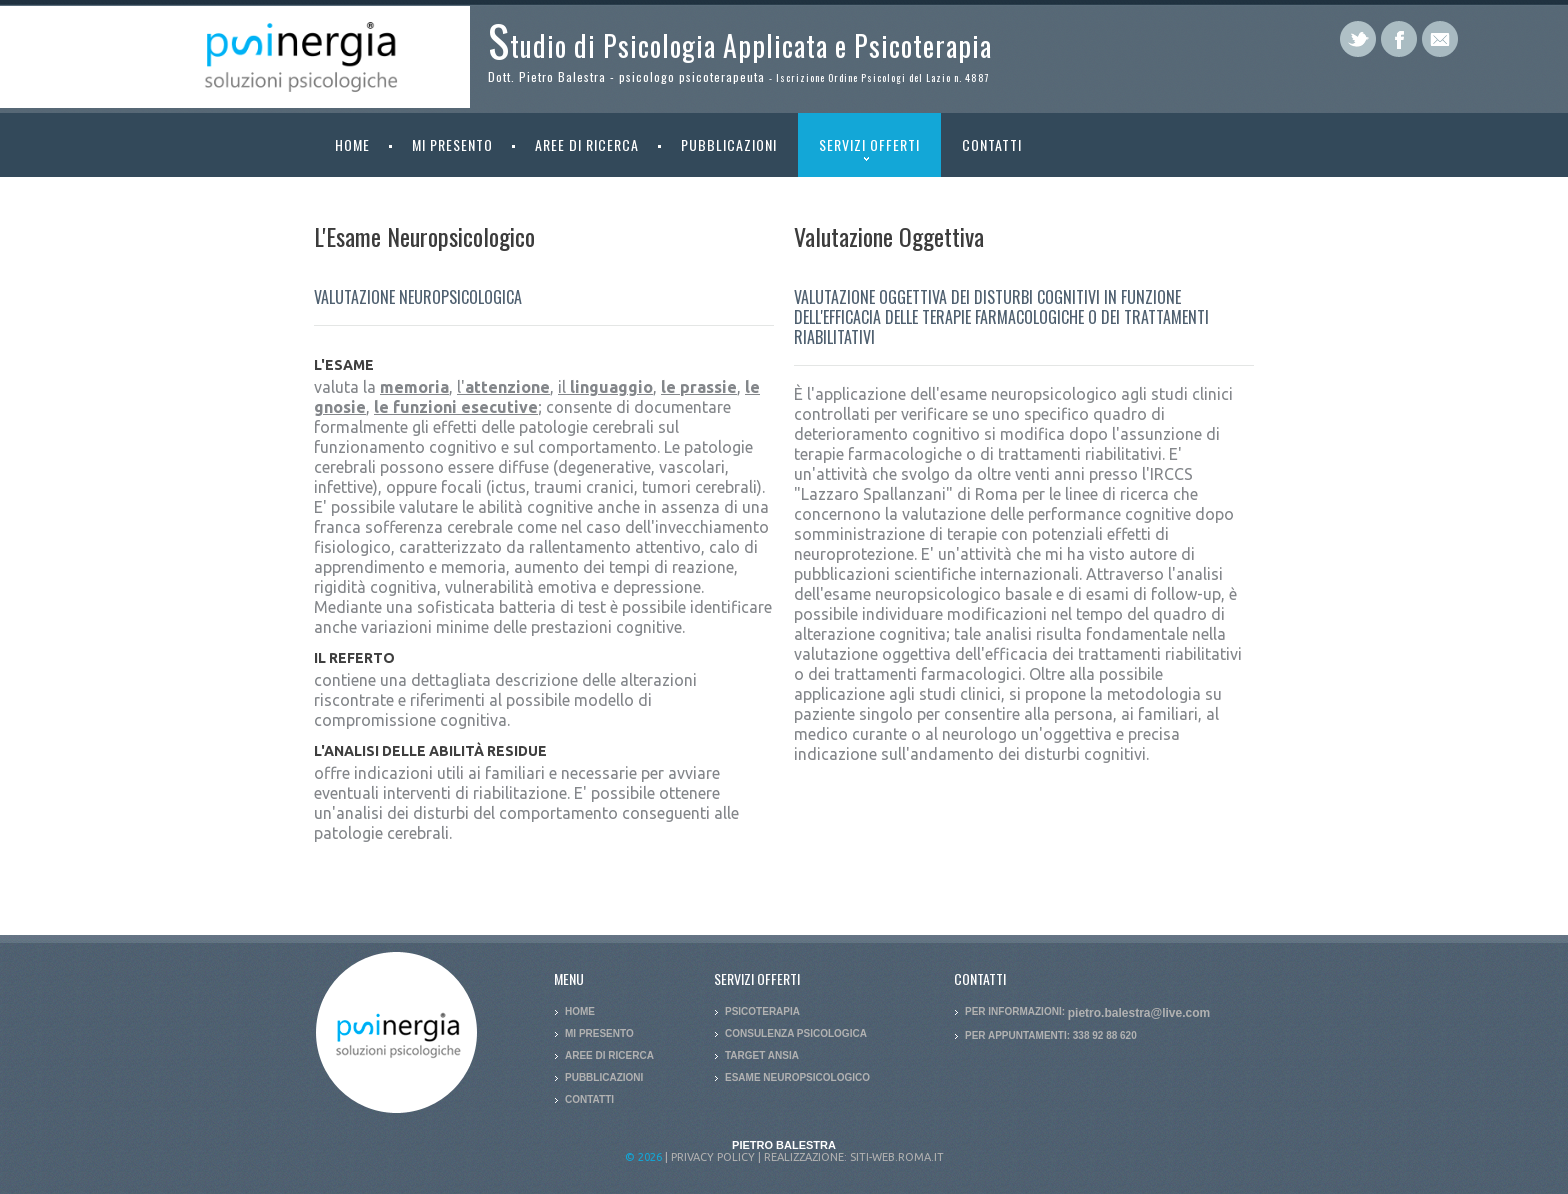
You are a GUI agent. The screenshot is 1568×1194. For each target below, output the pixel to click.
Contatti (992, 144)
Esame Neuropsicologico (797, 1077)
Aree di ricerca (576, 144)
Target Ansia (762, 1055)
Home (352, 144)
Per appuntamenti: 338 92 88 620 (1051, 1035)
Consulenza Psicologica (796, 1033)
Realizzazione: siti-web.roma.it (854, 1157)
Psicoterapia (762, 1011)
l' (503, 387)
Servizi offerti (859, 155)
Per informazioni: (1087, 1011)
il (605, 387)
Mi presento (442, 144)
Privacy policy (713, 1157)
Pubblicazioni (718, 144)
